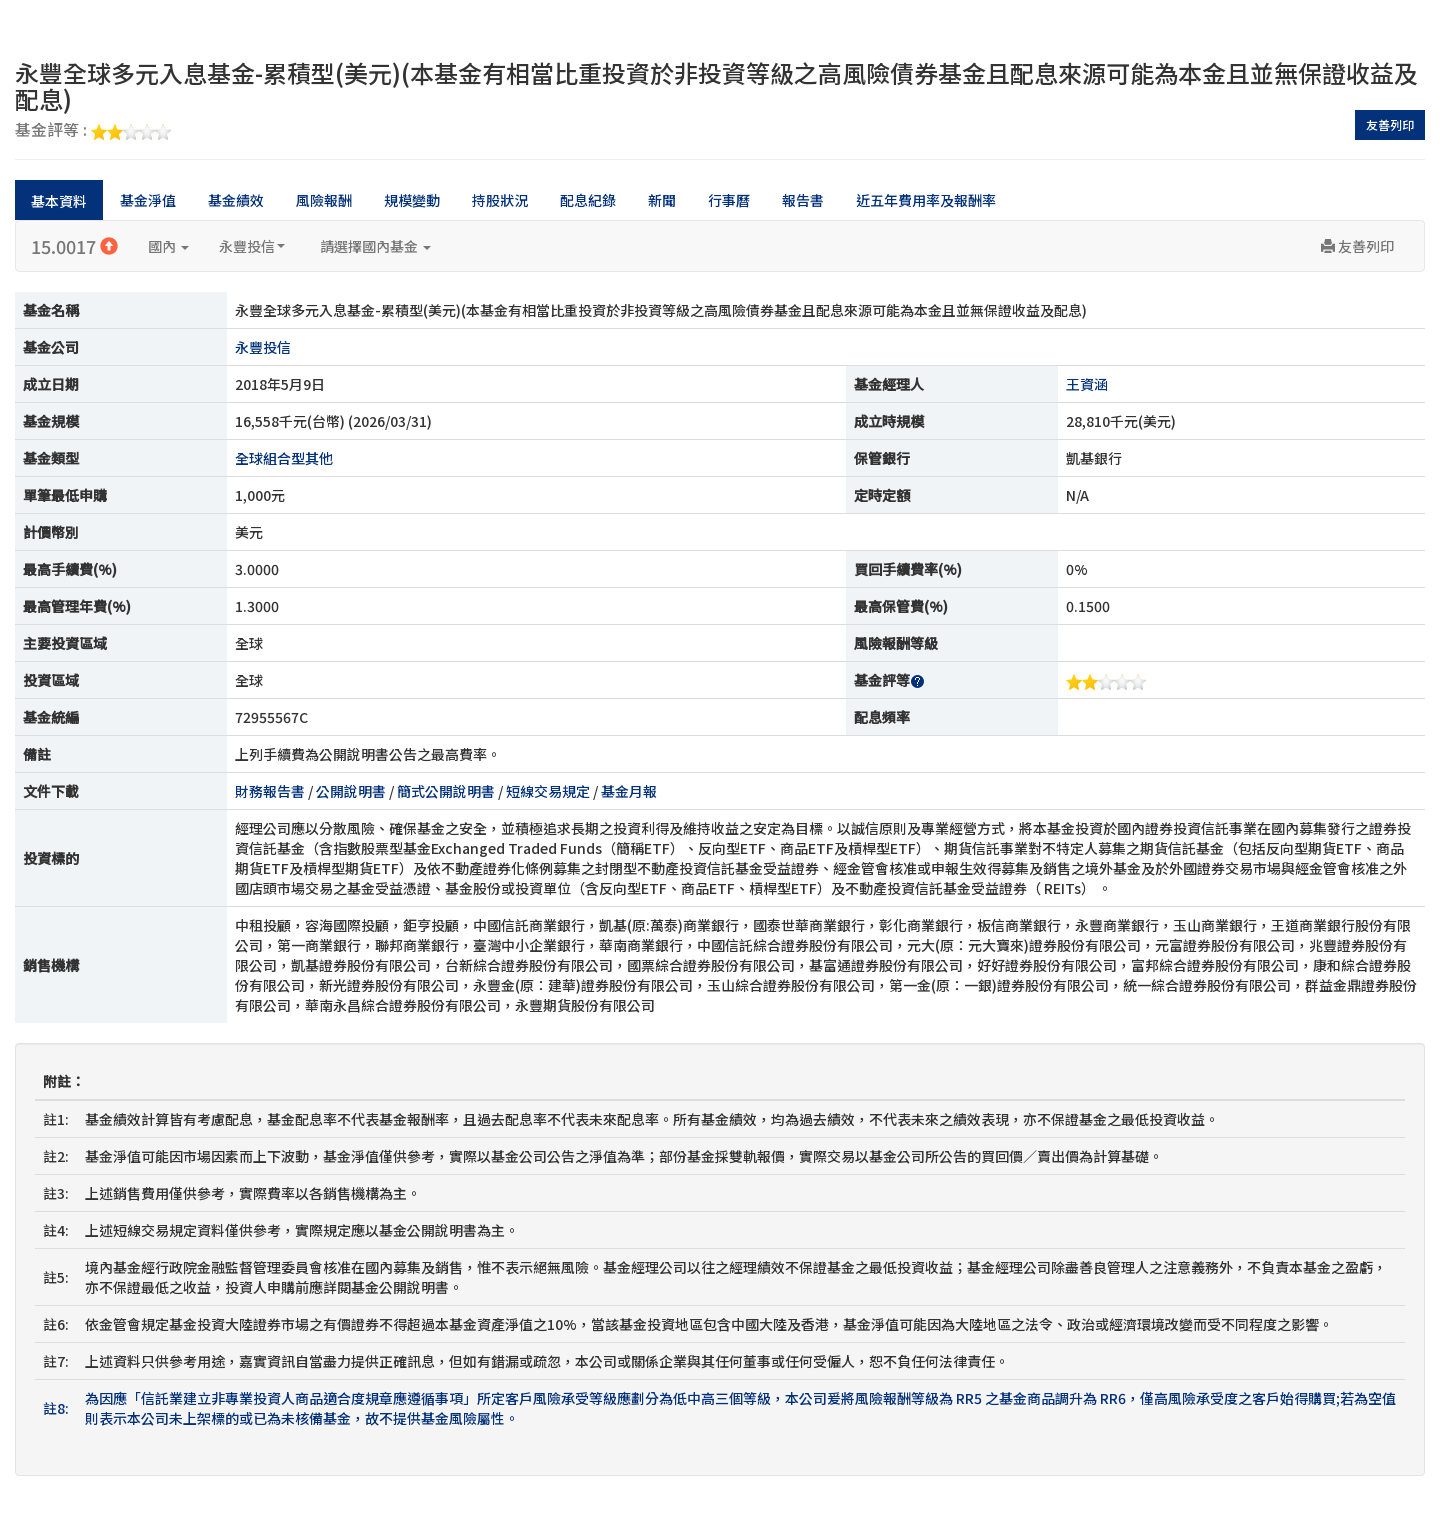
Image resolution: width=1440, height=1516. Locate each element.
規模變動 (412, 200)
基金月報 (629, 791)
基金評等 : (93, 131)
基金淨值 (148, 200)
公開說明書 (351, 791)
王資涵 (1087, 384)
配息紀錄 (588, 200)
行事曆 (729, 200)
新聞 (662, 200)
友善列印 (1390, 124)
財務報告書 (270, 791)
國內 (168, 246)
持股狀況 (500, 200)
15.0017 (74, 246)
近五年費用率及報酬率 (926, 200)
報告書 (803, 200)
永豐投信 (252, 246)
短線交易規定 (548, 791)
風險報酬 (324, 200)
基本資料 (59, 201)
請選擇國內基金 (375, 246)
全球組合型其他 (284, 458)
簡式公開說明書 (446, 791)
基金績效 (236, 200)
